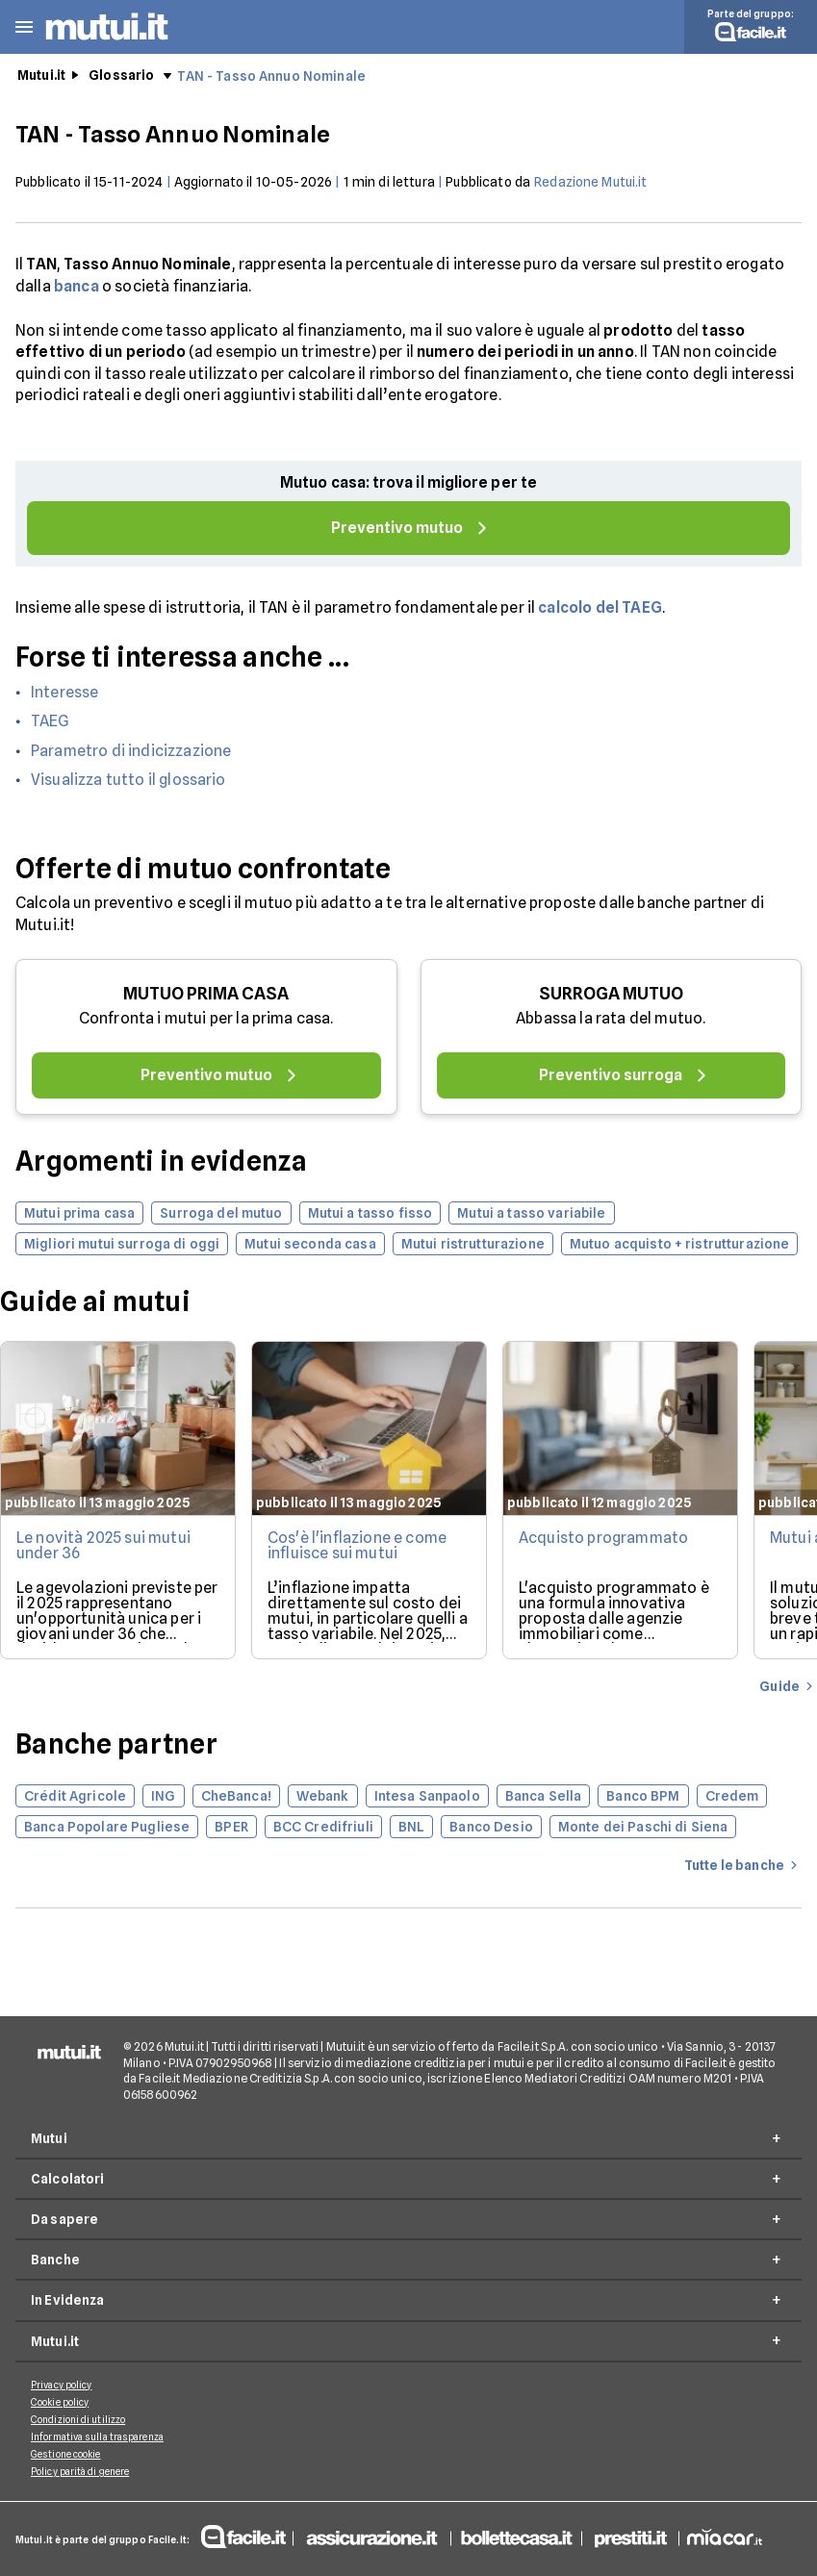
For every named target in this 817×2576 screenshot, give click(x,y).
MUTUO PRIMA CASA (206, 993)
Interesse (64, 692)
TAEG (50, 721)
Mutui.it (41, 75)
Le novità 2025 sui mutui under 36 (103, 1545)
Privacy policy (61, 2384)
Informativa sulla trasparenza (97, 2436)
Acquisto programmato (603, 1537)
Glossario (121, 75)
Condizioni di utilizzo (78, 2419)
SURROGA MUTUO (611, 993)
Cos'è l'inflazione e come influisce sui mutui (357, 1545)
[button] (24, 27)
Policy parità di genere (80, 2471)
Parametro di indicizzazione (131, 751)
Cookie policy (60, 2402)
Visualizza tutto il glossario (128, 779)
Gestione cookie (66, 2454)
